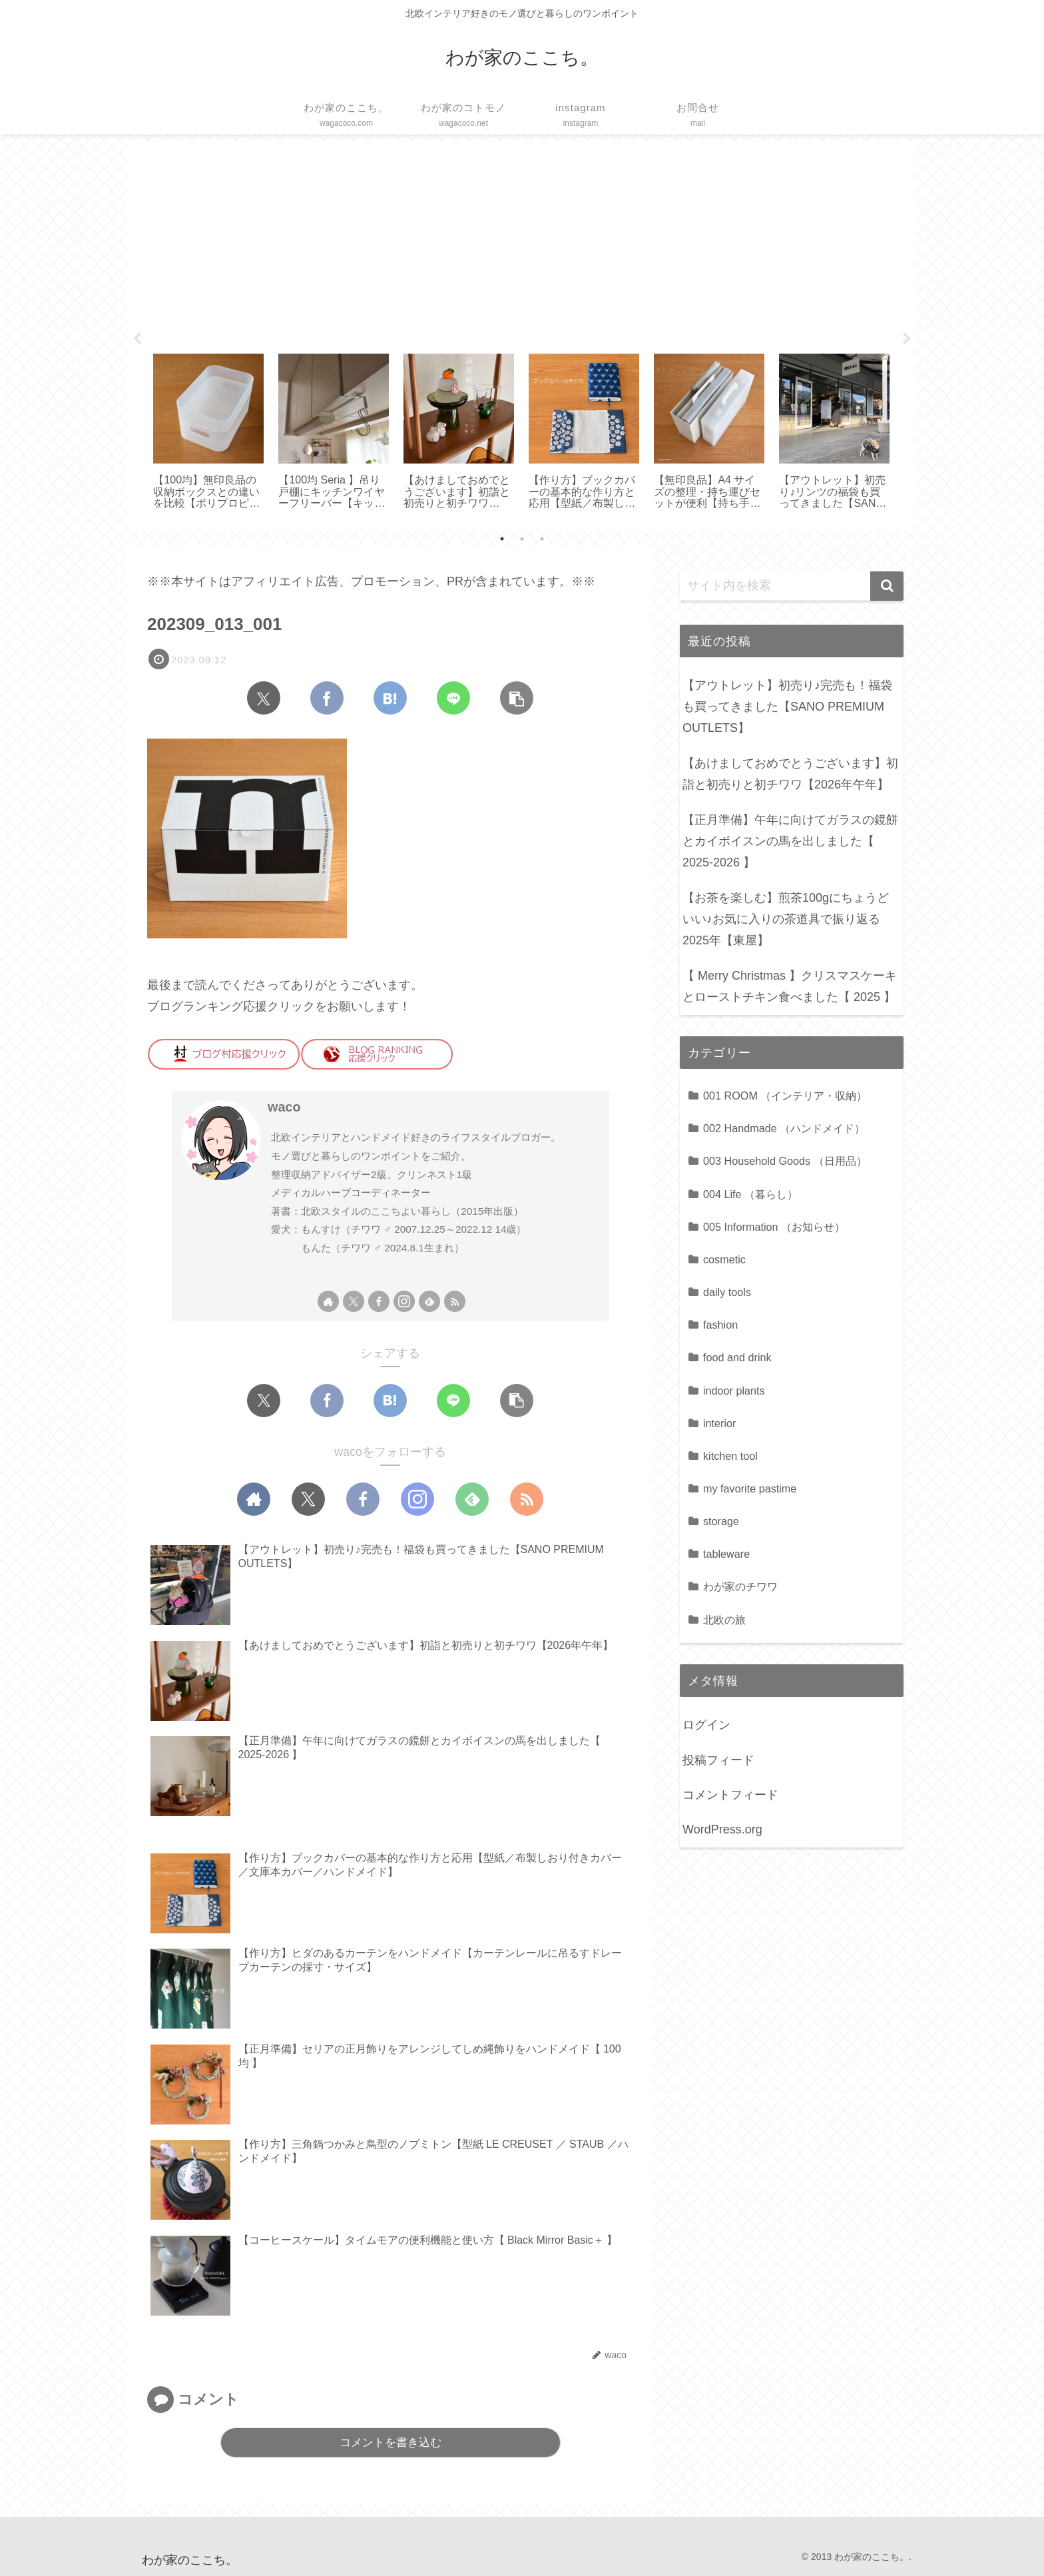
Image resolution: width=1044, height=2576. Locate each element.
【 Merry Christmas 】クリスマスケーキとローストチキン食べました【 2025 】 (789, 986)
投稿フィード (718, 1760)
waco (284, 1107)
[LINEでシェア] (453, 698)
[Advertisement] (522, 242)
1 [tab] (502, 538)
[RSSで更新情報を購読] (454, 1301)
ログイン (706, 1725)
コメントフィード (730, 1794)
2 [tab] (522, 538)
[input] (792, 586)
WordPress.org (722, 1829)
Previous (137, 339)
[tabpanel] (208, 433)
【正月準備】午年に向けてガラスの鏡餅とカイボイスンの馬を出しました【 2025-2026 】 (790, 841)
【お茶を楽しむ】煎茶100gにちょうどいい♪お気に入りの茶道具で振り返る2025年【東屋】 (785, 919)
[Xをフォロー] (353, 1301)
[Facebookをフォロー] (379, 1301)
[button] (516, 698)
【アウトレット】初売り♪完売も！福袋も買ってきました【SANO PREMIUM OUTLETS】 (787, 707)
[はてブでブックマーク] (390, 698)
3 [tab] (542, 538)
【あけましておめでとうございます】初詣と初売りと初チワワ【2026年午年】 (790, 774)
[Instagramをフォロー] (404, 1301)
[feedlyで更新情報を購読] (429, 1301)
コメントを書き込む (390, 2442)
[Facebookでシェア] (327, 698)
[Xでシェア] (263, 698)
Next (907, 339)
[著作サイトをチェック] (328, 1301)
